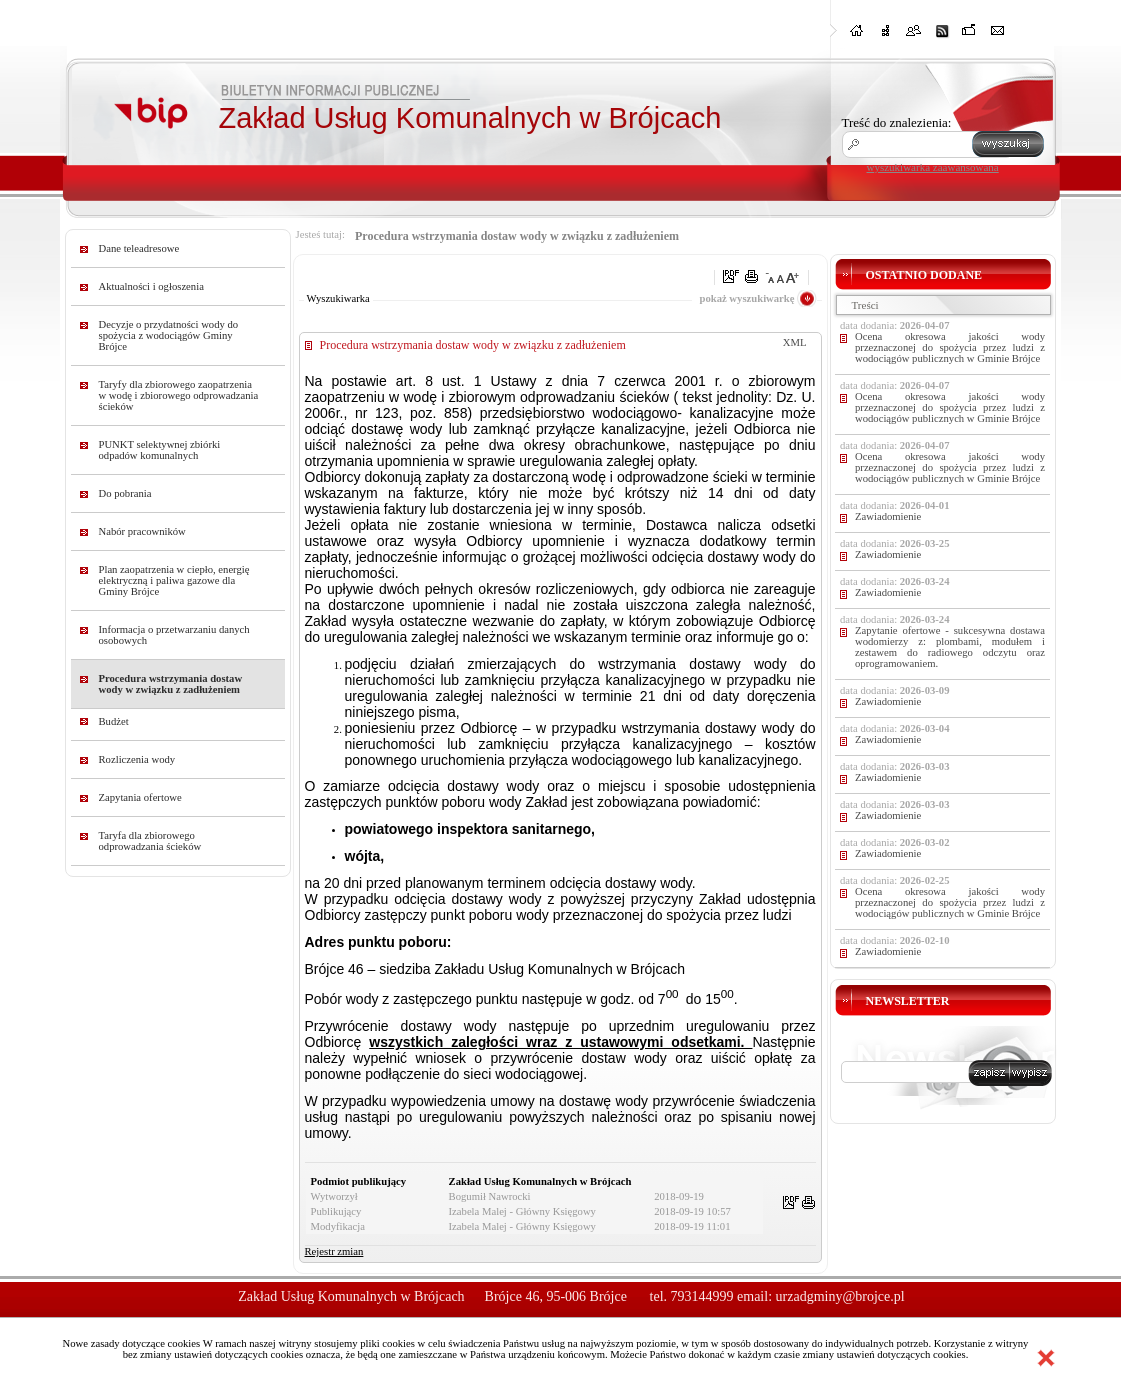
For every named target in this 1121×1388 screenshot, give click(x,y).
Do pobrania (125, 493)
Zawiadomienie (888, 516)
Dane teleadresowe (139, 248)
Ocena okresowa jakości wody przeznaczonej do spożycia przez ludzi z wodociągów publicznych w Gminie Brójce (950, 347)
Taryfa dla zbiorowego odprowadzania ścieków (150, 841)
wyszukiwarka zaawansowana (933, 167)
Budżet (114, 721)
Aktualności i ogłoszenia (151, 286)
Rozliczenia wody (137, 759)
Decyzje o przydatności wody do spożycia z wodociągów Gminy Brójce (169, 335)
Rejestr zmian (334, 1251)
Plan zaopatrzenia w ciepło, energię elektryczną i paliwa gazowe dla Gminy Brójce (174, 580)
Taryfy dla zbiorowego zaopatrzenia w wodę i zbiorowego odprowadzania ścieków (179, 395)
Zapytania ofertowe (140, 797)
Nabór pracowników (142, 531)
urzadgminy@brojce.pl (840, 1296)
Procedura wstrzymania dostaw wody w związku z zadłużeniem (171, 684)
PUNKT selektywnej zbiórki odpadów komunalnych (160, 450)
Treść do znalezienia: (897, 122)
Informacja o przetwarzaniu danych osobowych (174, 635)
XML (795, 342)
